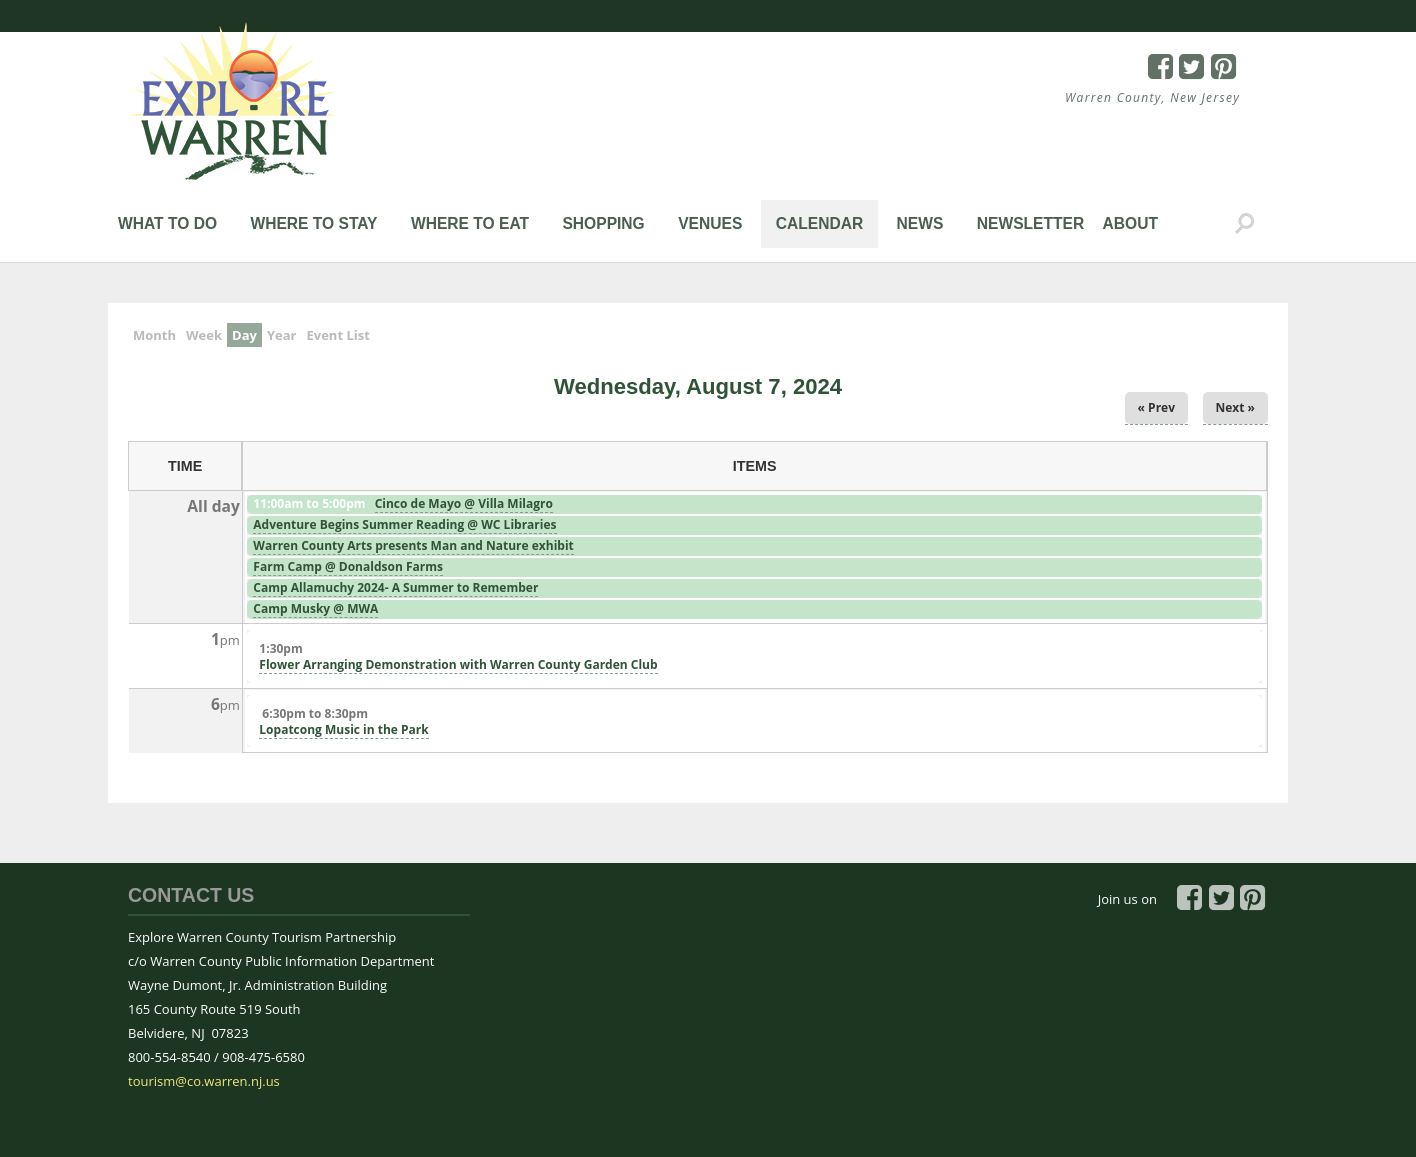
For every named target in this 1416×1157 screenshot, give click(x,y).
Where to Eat (470, 223)
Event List (337, 335)
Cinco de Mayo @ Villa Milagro (464, 503)
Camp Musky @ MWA (315, 608)
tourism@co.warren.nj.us (204, 1081)
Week (204, 335)
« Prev (1156, 407)
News (920, 223)
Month (154, 335)
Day (247, 333)
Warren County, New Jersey (1152, 97)
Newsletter (1030, 223)
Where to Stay (313, 223)
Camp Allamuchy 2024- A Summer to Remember (395, 587)
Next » (1236, 407)
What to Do (167, 223)
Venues (710, 223)
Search (1245, 224)
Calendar (820, 223)
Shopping (603, 223)
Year (282, 335)
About (1130, 223)
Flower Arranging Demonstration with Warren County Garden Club (458, 664)
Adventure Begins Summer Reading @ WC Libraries (404, 524)
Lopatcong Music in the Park (343, 729)
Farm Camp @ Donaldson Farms (348, 566)
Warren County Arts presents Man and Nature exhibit (413, 545)
